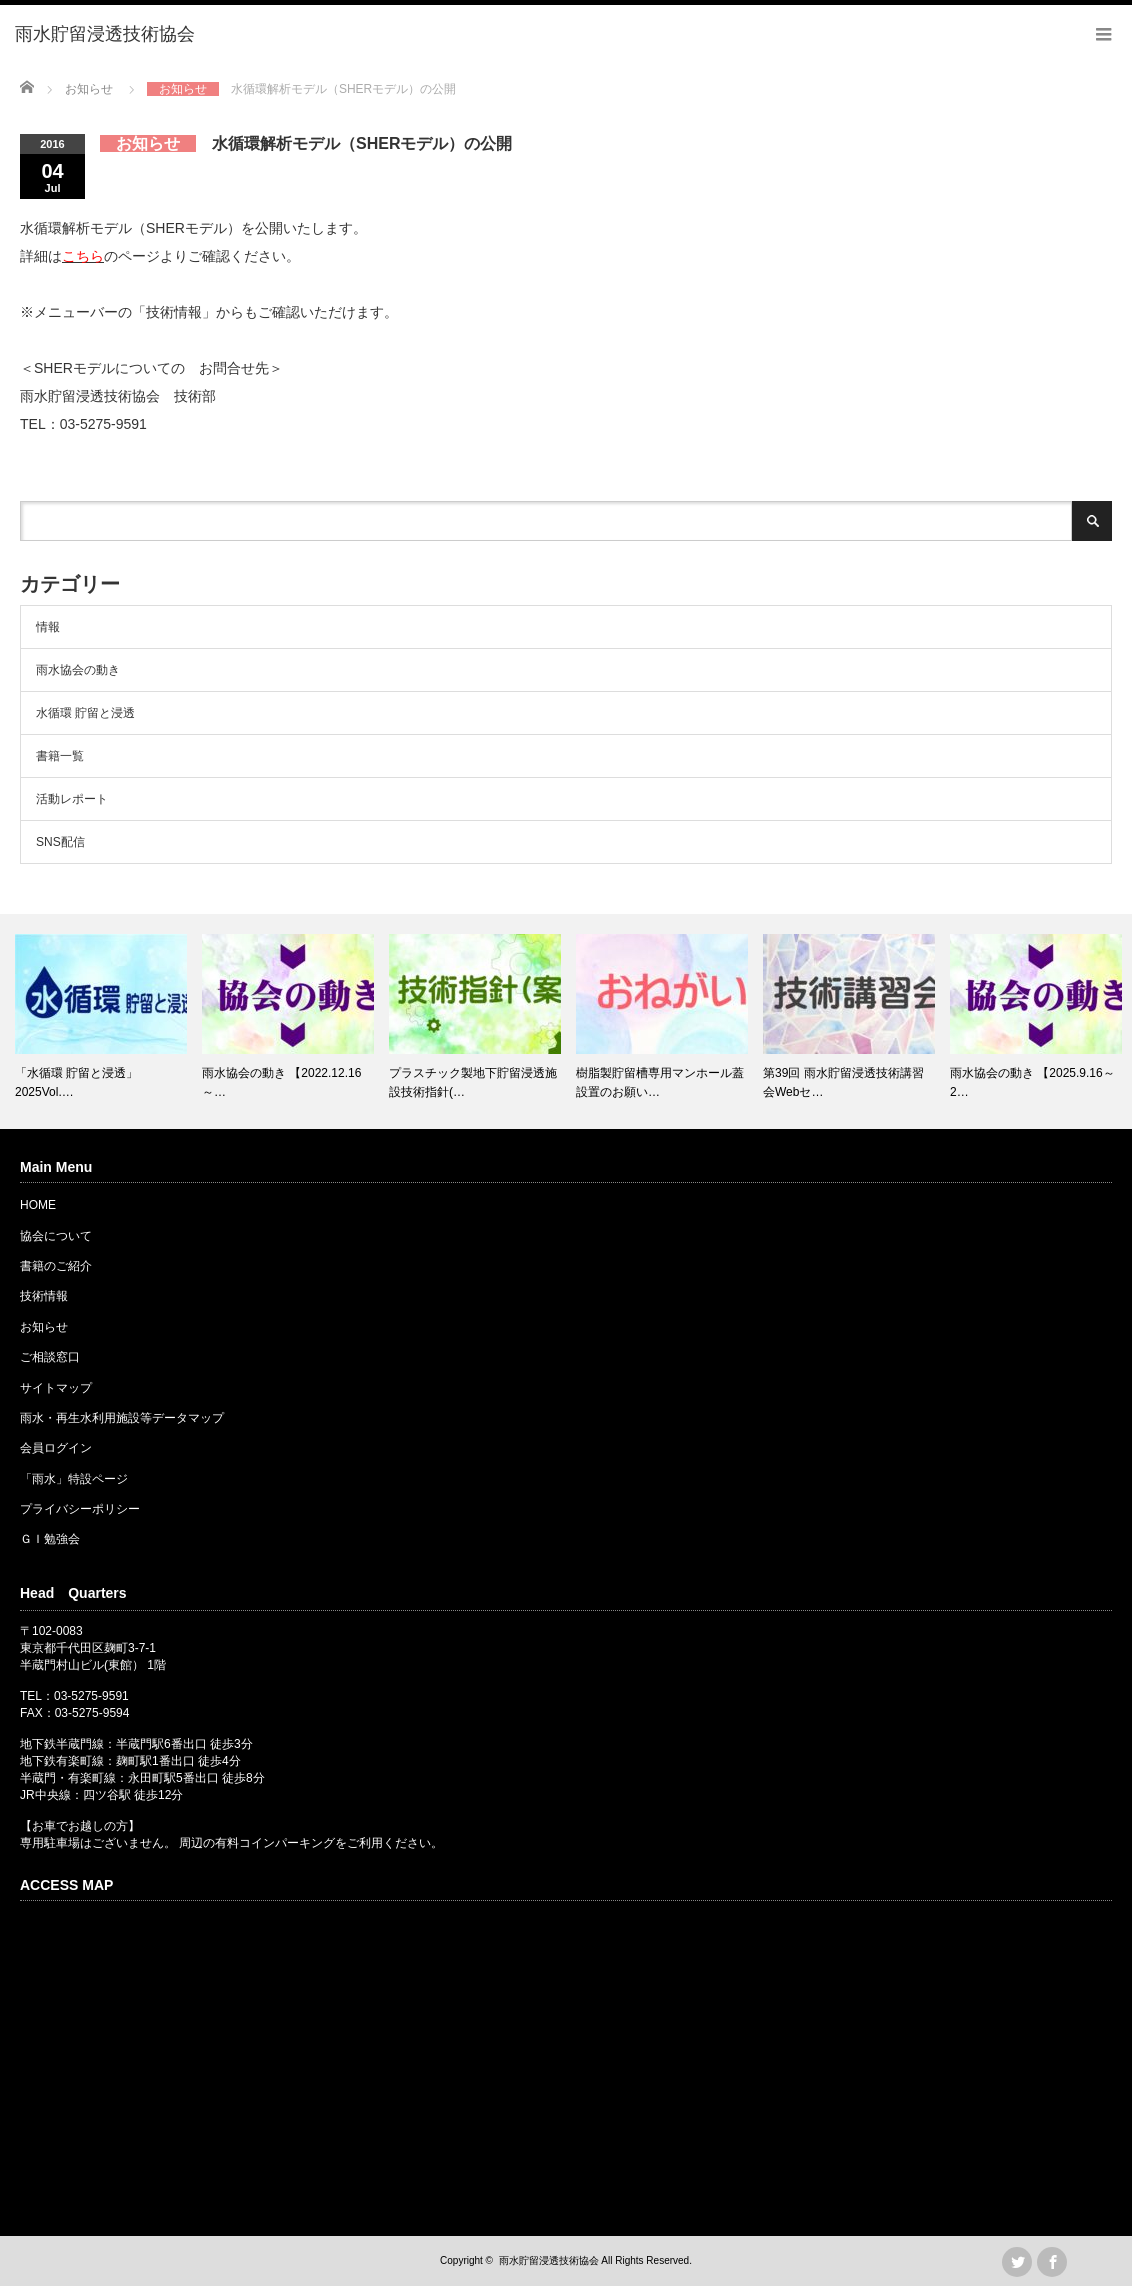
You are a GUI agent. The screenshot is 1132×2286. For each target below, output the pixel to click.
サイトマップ (56, 1388)
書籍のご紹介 (56, 1266)
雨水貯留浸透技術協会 (549, 2260)
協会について (56, 1236)
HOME (38, 1205)
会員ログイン (56, 1448)
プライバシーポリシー (80, 1509)
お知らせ (44, 1327)
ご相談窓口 (50, 1357)
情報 (48, 627)
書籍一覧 (60, 756)
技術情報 (44, 1296)
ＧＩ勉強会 (50, 1539)
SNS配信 (60, 842)
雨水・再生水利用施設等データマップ (122, 1418)
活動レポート (72, 799)
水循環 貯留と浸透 (85, 713)
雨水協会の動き (78, 670)
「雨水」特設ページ (74, 1479)
